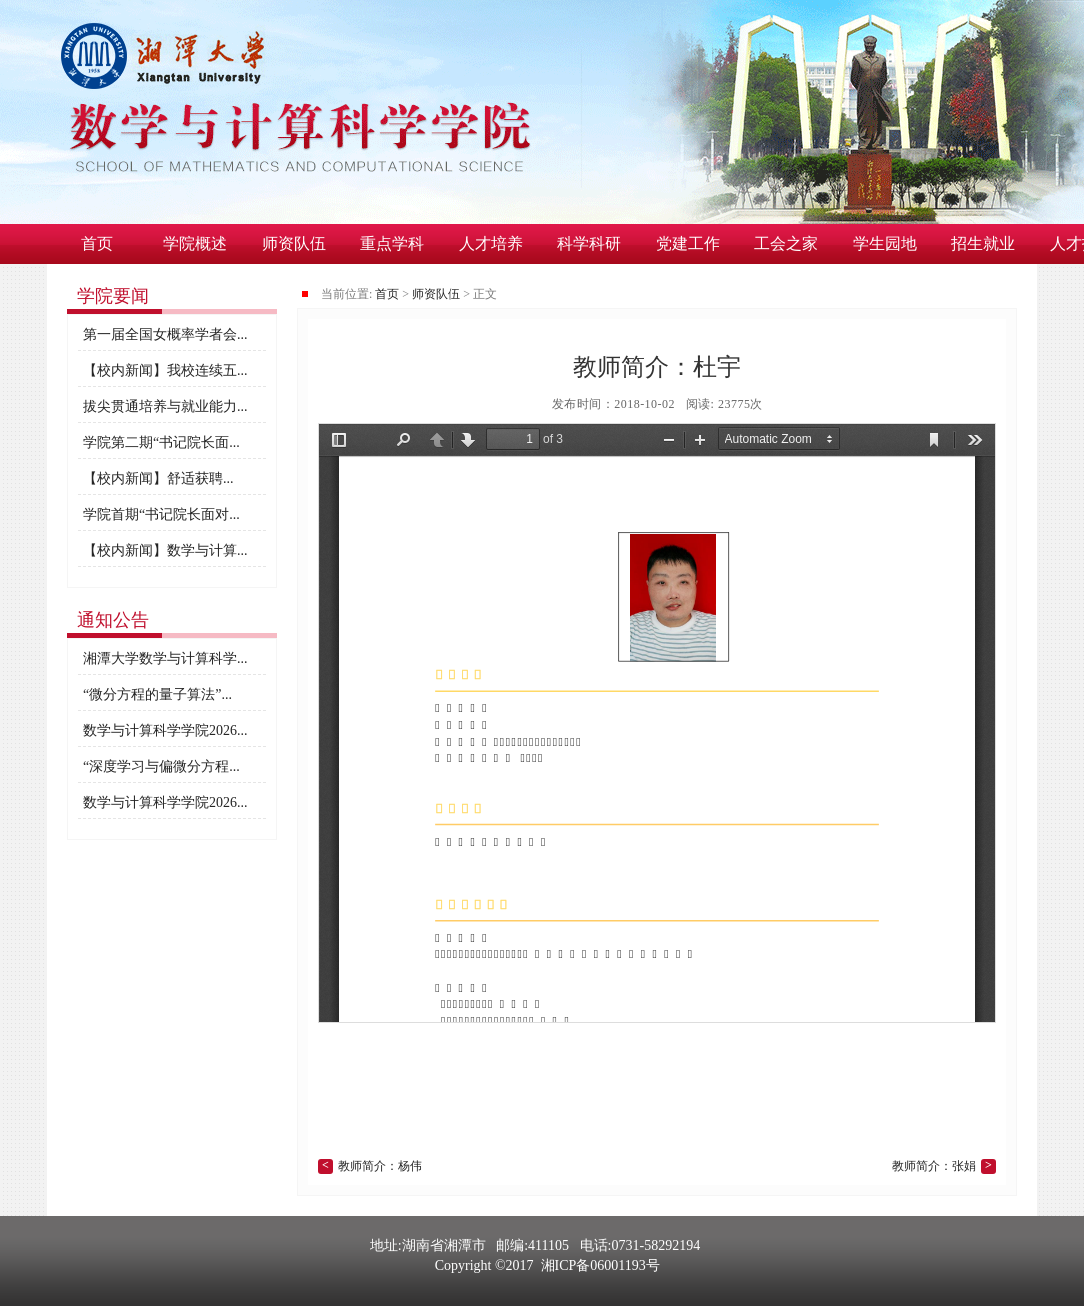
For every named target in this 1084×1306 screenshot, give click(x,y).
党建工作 (688, 243)
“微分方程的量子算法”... (157, 694)
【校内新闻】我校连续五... (165, 370)
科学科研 (589, 243)
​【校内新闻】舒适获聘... (158, 478)
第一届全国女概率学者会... (165, 334)
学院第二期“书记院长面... (161, 442)
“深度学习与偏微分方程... (161, 766)
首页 (97, 243)
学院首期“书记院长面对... (161, 514)
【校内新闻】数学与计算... (165, 550)
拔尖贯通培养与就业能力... (165, 406)
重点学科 (392, 243)
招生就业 (983, 243)
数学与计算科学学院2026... (165, 730)
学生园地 (885, 243)
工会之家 (786, 243)
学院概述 (195, 243)
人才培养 (491, 243)
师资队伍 (294, 243)
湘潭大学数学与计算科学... (165, 658)
